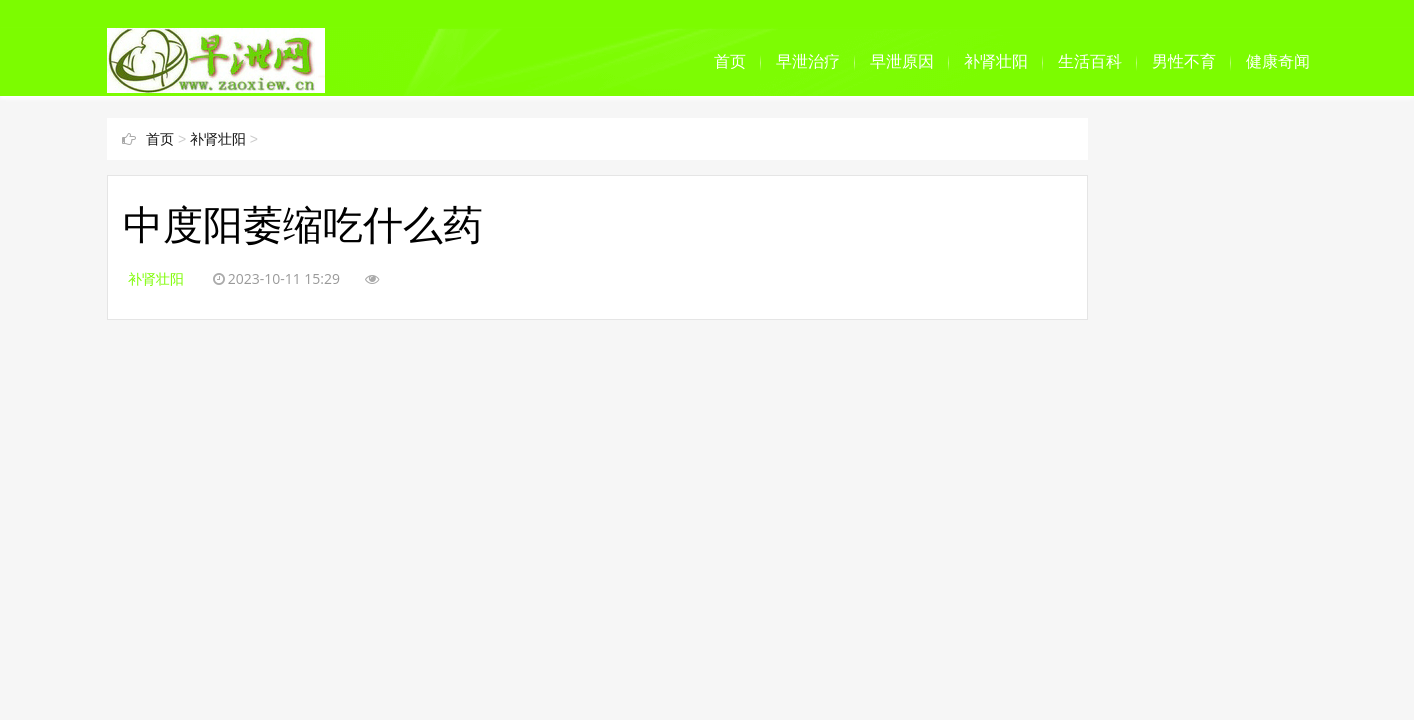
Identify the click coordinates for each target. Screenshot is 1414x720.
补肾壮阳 (996, 61)
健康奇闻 (1278, 61)
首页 (730, 61)
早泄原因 (902, 61)
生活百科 (1090, 61)
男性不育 (1184, 61)
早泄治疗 (808, 61)
